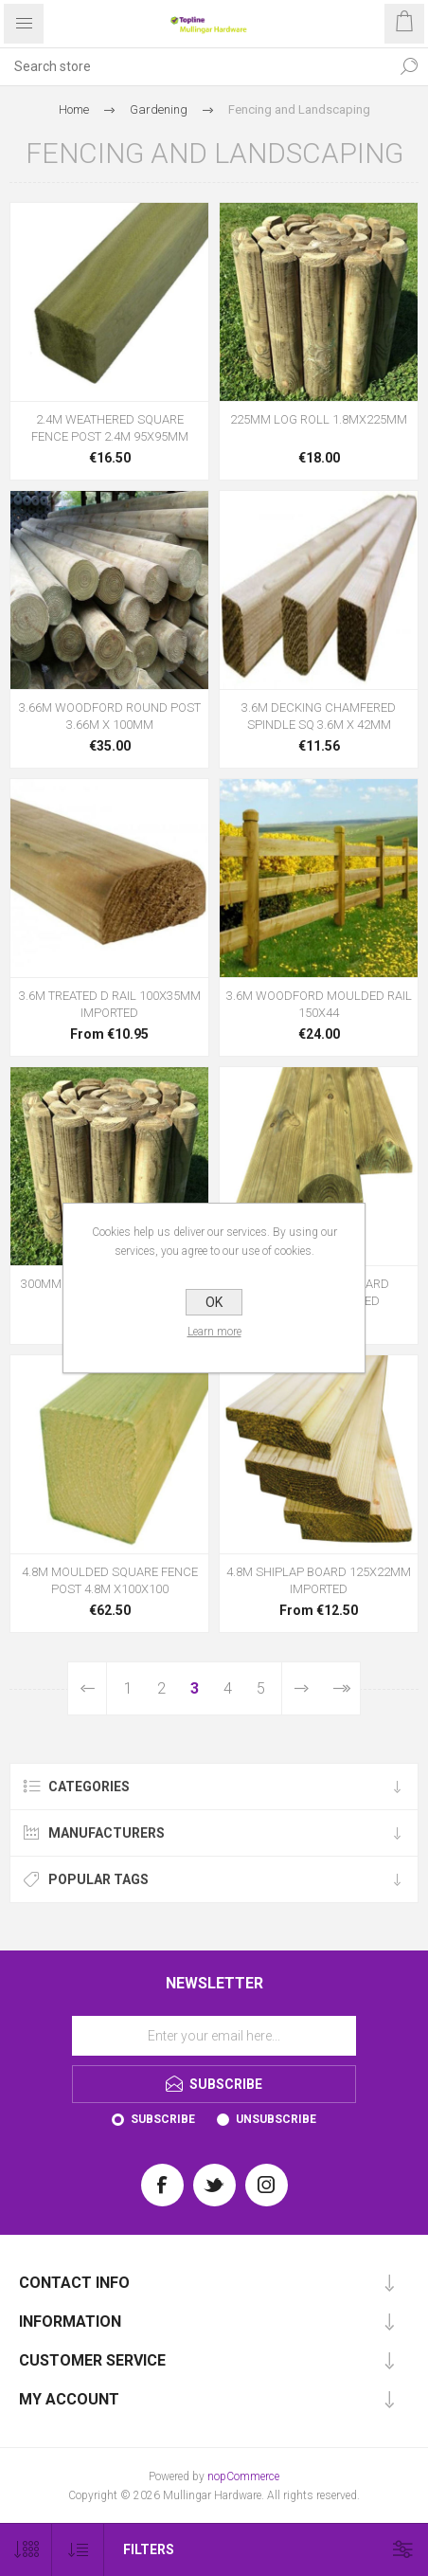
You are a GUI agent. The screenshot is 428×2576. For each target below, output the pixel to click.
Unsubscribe (276, 2119)
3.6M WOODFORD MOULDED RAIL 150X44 (319, 1004)
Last (340, 1688)
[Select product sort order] (78, 2550)
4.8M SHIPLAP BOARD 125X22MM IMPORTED (318, 1580)
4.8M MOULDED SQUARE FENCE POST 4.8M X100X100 (110, 1580)
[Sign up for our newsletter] (214, 2036)
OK (214, 1302)
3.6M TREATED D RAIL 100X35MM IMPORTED (110, 1004)
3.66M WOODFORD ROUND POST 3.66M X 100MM (110, 716)
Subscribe (163, 2119)
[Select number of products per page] (26, 2550)
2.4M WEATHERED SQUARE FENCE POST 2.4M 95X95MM (109, 428)
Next (301, 1688)
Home (74, 109)
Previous (87, 1688)
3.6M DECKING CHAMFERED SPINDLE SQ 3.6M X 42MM (318, 716)
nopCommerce (243, 2476)
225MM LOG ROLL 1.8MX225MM (318, 419)
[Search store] (195, 66)
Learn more (214, 1331)
